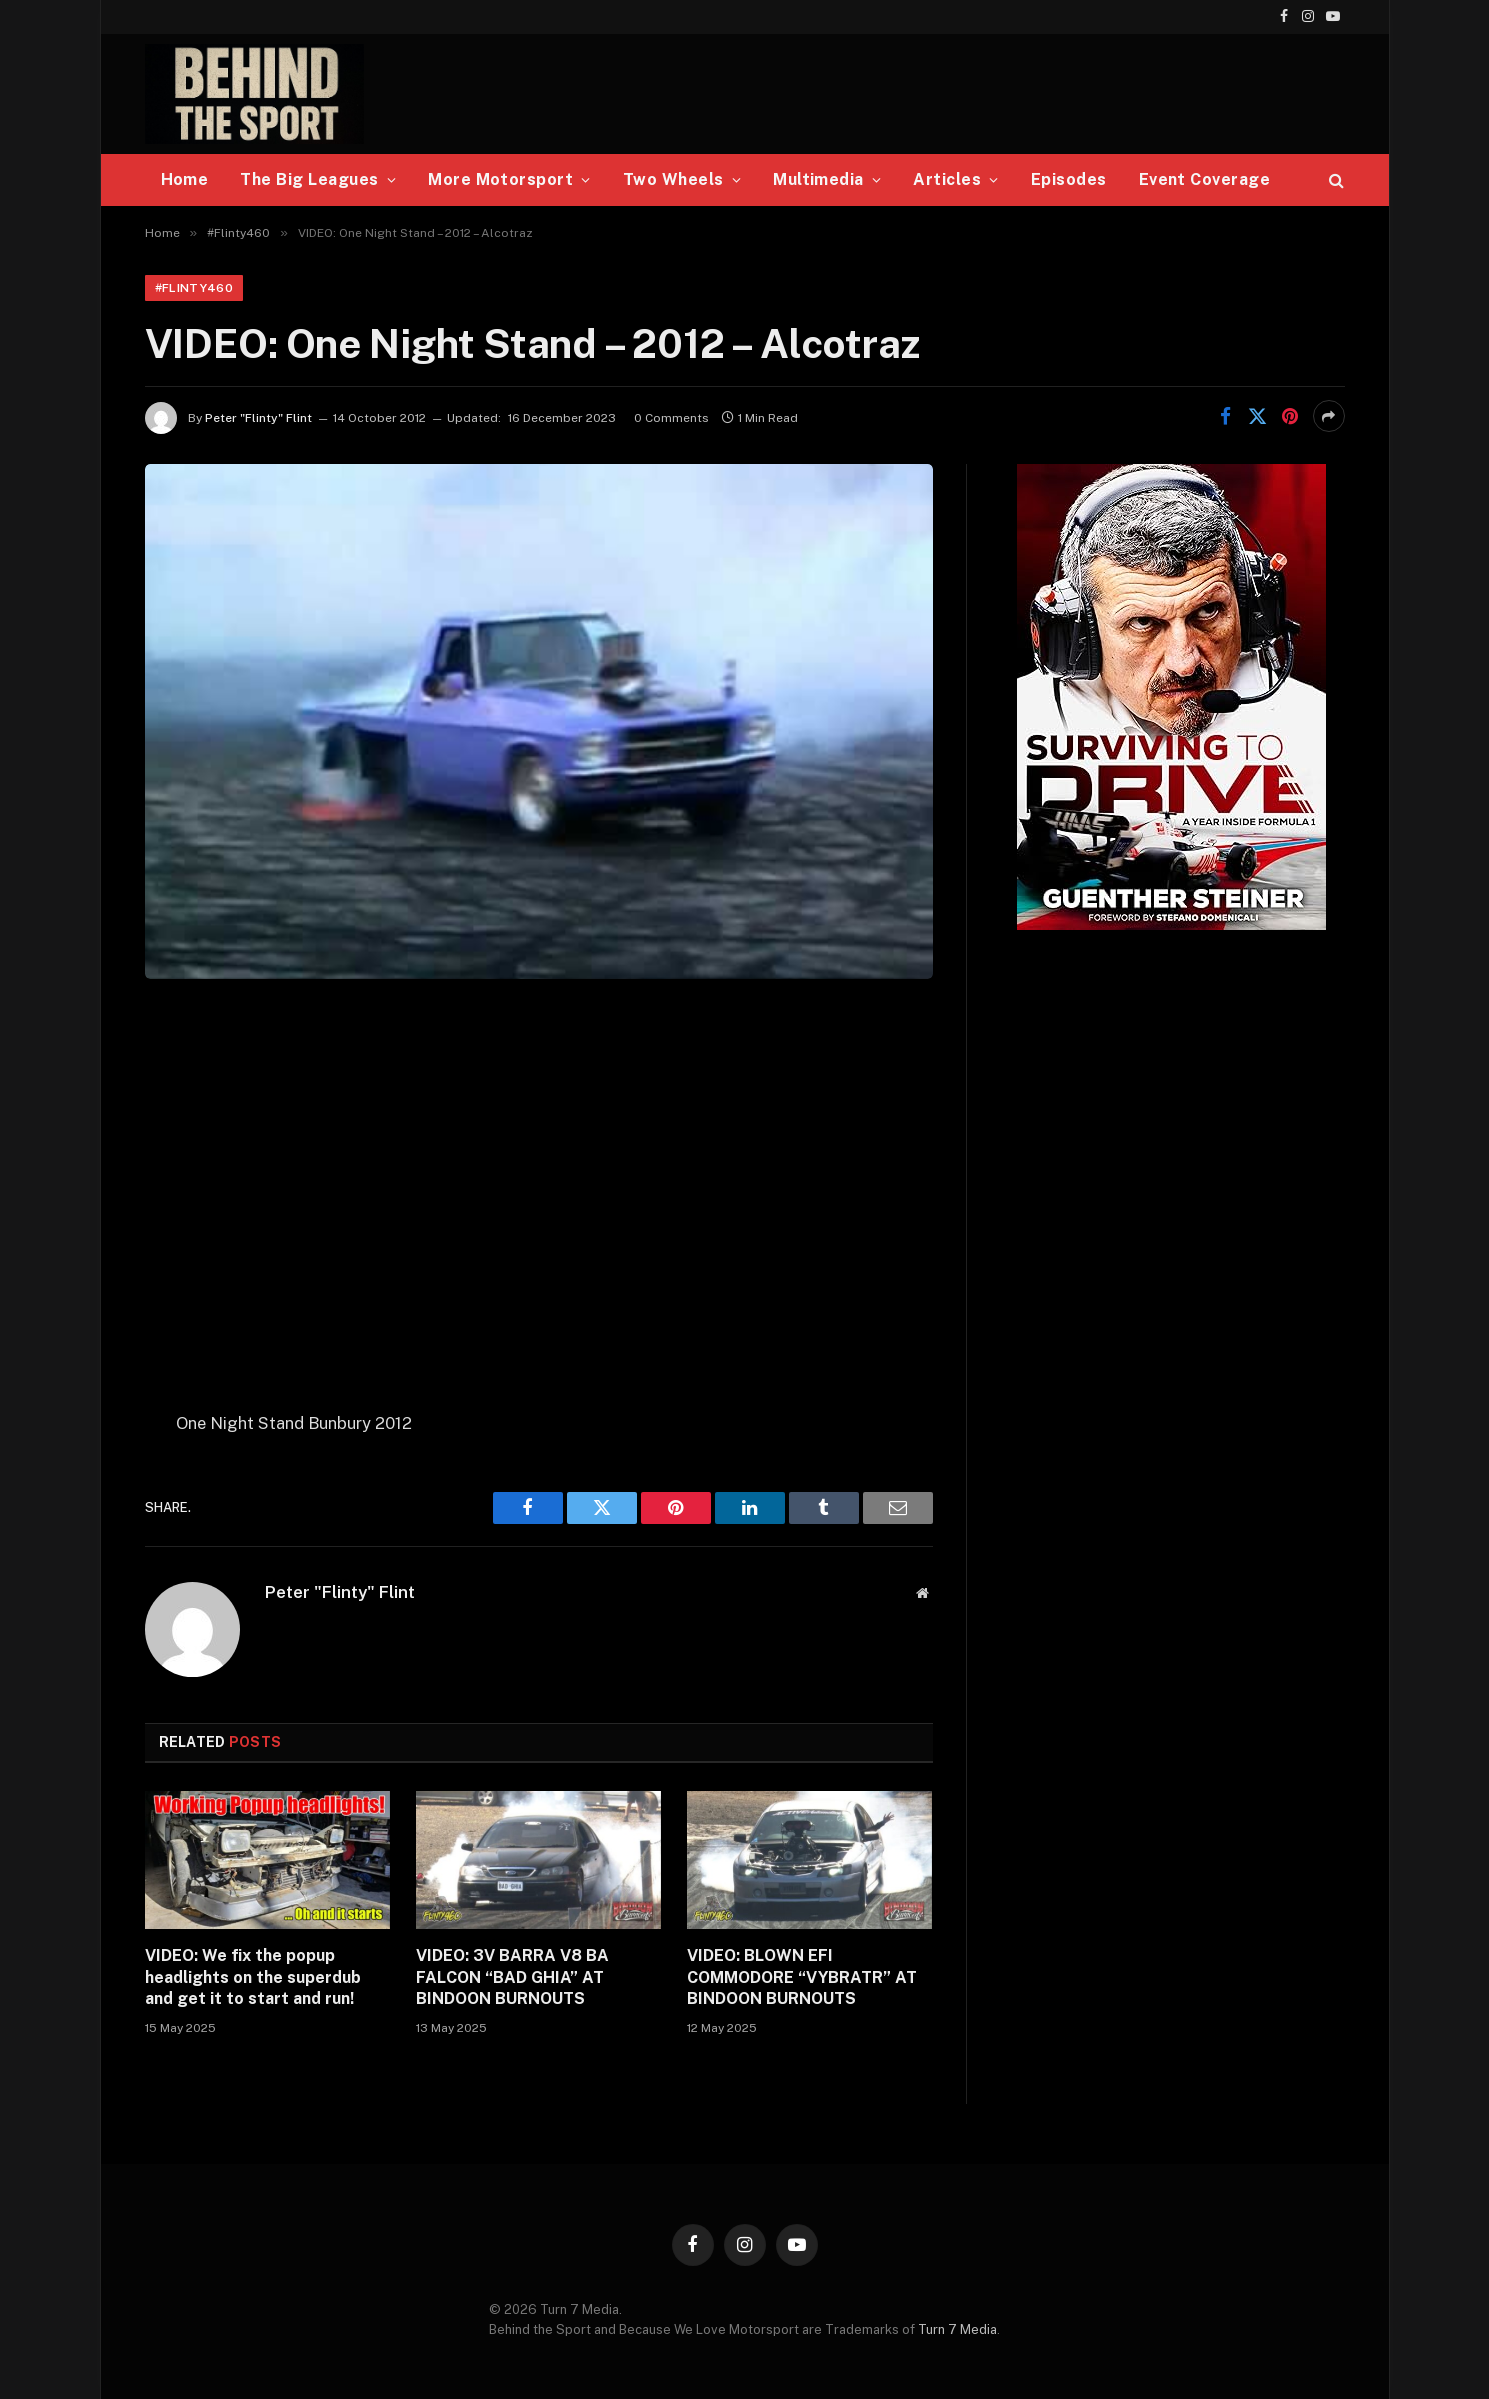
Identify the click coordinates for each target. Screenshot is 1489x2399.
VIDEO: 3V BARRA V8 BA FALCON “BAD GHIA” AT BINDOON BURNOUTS (512, 1977)
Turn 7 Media (957, 2329)
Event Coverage (1205, 179)
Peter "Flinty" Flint (258, 418)
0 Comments (671, 418)
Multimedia (818, 179)
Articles (947, 179)
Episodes (1069, 179)
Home (185, 179)
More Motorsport (500, 179)
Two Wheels (673, 179)
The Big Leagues (309, 179)
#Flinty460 (194, 288)
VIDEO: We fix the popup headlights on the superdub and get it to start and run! (253, 1977)
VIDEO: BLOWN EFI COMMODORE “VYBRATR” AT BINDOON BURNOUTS (802, 1977)
